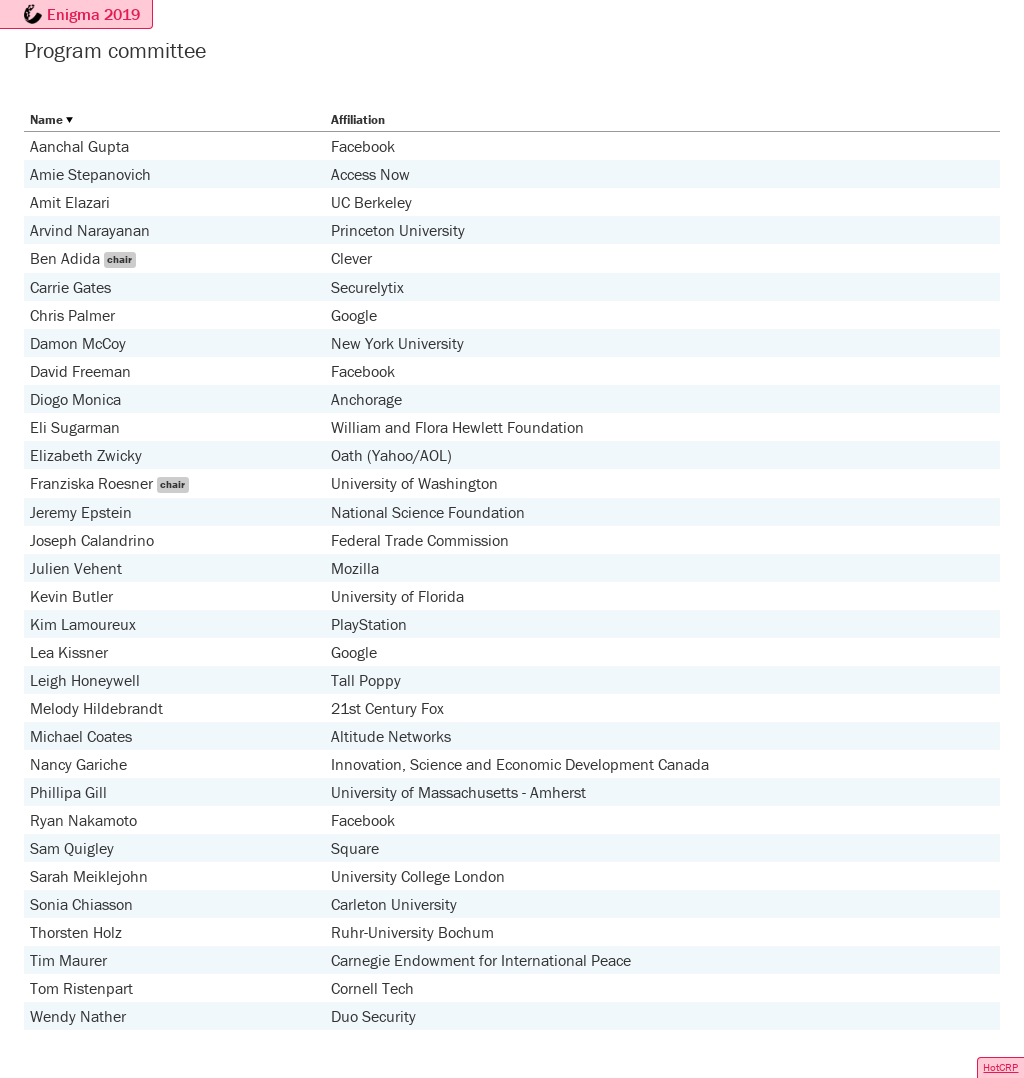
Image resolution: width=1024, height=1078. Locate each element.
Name (46, 119)
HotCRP (1000, 1067)
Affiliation (358, 119)
